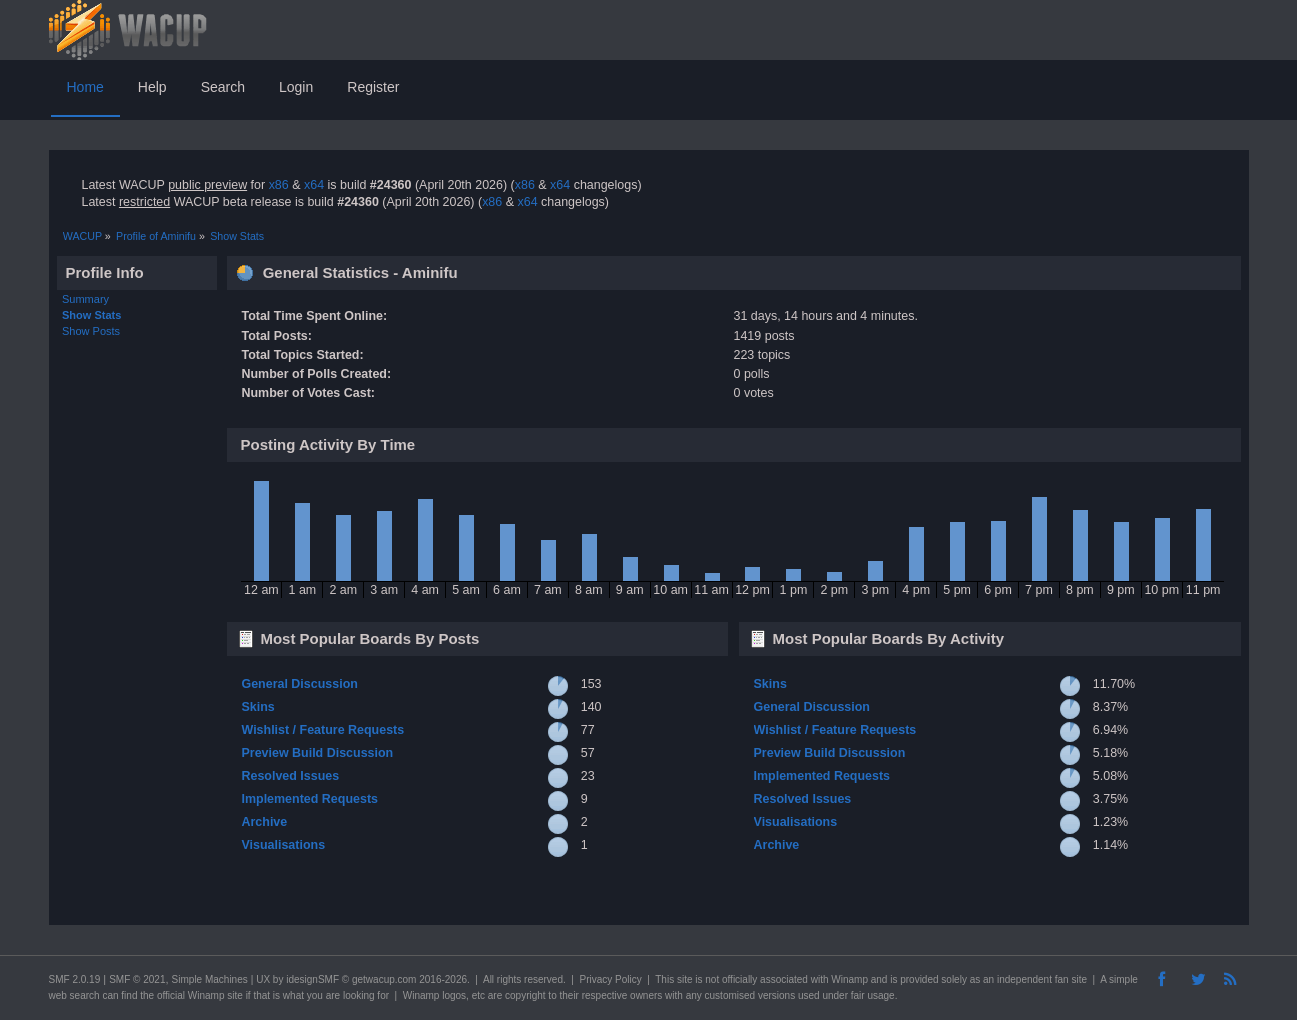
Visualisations (283, 845)
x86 (279, 185)
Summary (85, 299)
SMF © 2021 (137, 979)
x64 (314, 185)
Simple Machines (210, 979)
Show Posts (91, 331)
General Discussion (299, 684)
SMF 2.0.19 (75, 979)
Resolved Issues (290, 776)
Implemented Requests (309, 799)
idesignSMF (312, 979)
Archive (264, 822)
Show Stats (91, 315)
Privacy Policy (610, 979)
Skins (257, 707)
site (685, 979)
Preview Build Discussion (317, 753)
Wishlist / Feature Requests (322, 730)
